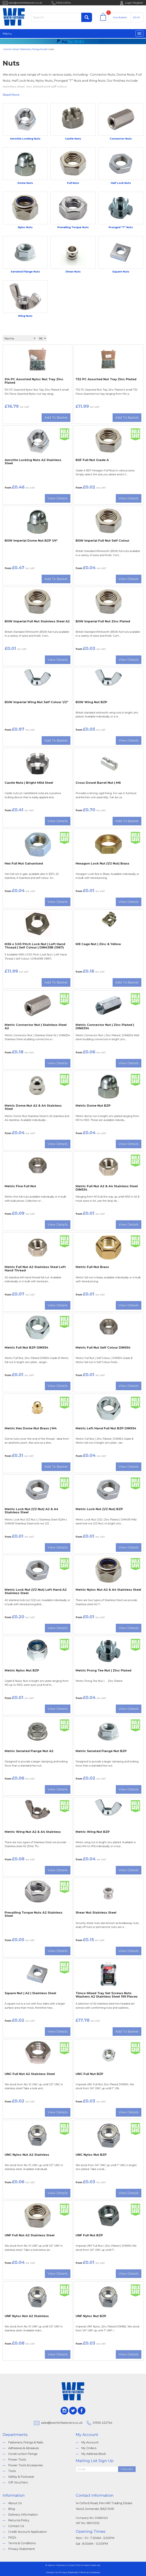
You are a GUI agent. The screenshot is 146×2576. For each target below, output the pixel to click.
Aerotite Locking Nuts (25, 138)
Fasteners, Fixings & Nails (25, 2442)
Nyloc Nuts (25, 227)
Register (138, 2)
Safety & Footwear (21, 2476)
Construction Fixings (22, 2454)
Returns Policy (18, 2520)
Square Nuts (120, 271)
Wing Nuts (25, 316)
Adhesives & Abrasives (23, 2448)
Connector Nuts (121, 138)
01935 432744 (63, 2)
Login (128, 2)
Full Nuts (73, 183)
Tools (12, 2471)
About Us (15, 2503)
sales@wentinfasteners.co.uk (25, 2)
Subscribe (127, 2469)
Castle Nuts (73, 138)
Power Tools (17, 2459)
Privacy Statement (21, 2549)
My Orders (88, 2448)
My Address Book (93, 2454)
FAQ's (12, 2537)
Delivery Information (23, 2514)
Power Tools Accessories (25, 2465)
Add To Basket (56, 418)
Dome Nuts (25, 183)
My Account (90, 2442)
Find (86, 17)
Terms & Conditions (22, 2543)
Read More (11, 94)
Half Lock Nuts (121, 183)
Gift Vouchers (18, 2482)
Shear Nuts (73, 271)
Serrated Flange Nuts (25, 271)
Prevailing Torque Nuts (73, 227)
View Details (58, 498)
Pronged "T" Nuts (121, 227)
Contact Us (16, 2526)
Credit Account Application (27, 2531)
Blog (11, 2509)
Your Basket (120, 17)
